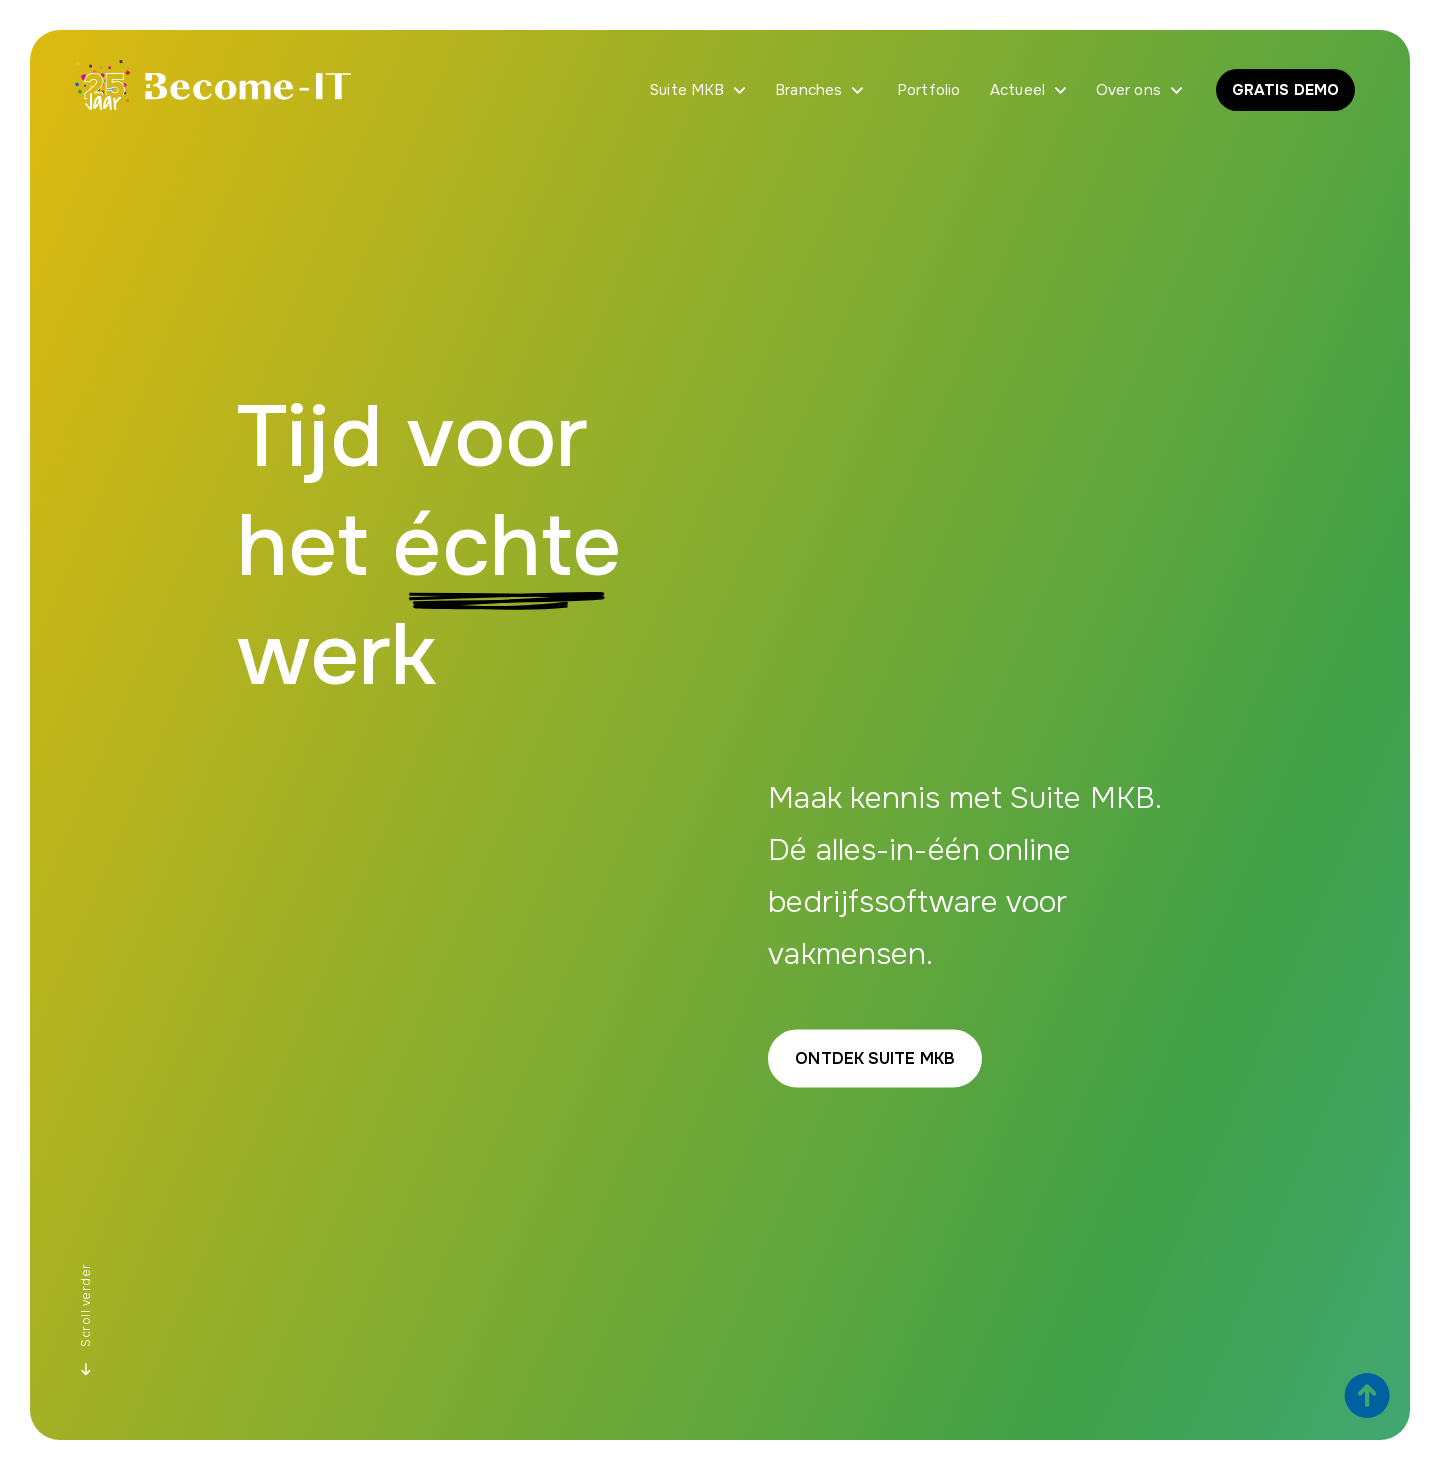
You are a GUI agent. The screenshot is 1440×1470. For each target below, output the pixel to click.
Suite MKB (687, 90)
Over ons (1128, 90)
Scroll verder (86, 1320)
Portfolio (928, 90)
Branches (808, 90)
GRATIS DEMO (1285, 90)
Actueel (1017, 90)
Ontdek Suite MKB (875, 1058)
